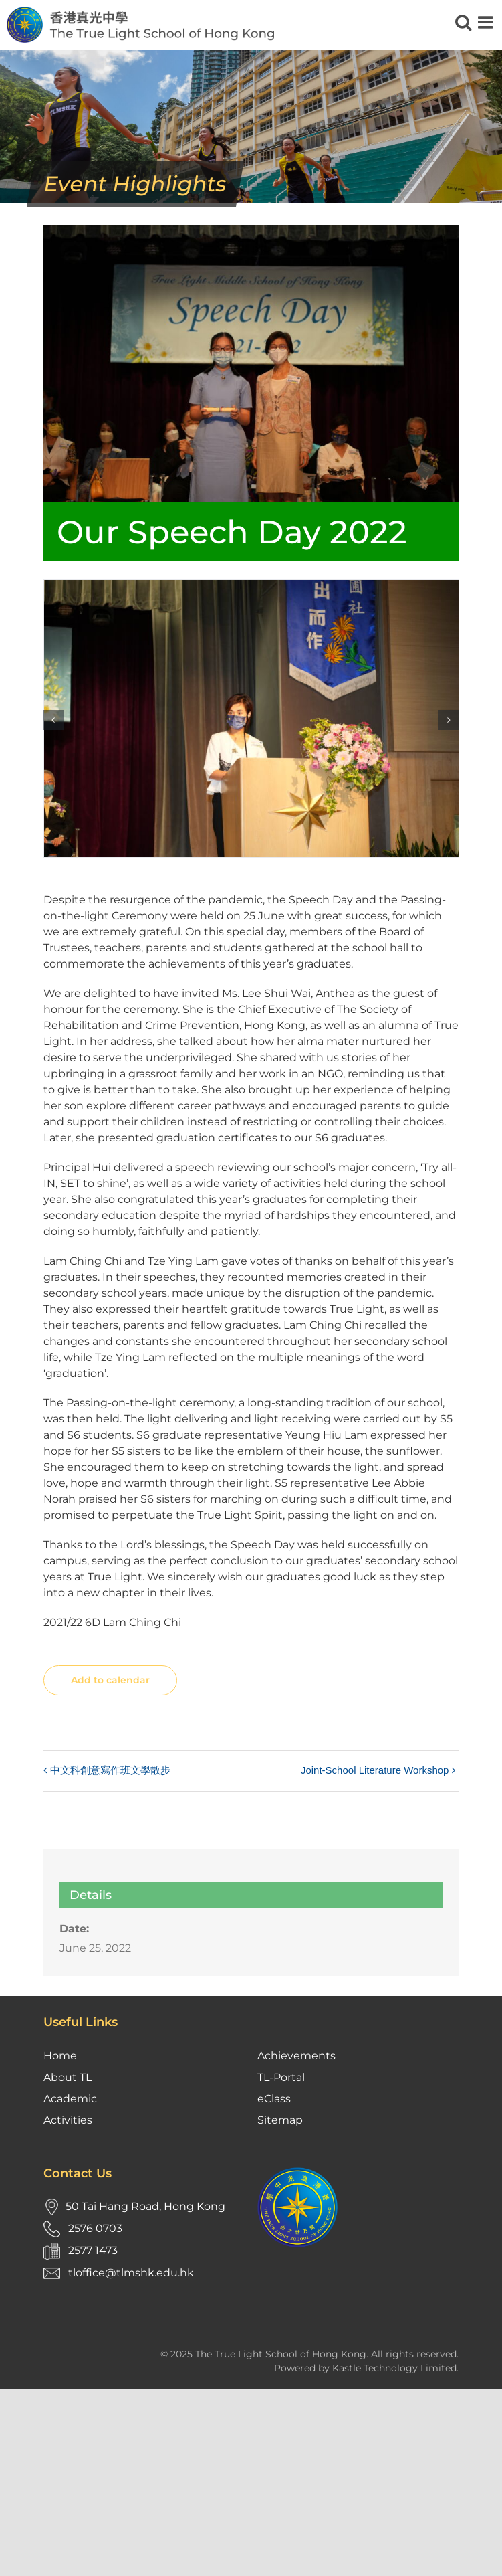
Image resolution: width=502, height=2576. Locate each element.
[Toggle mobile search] (463, 22)
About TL (67, 2077)
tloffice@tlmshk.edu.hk (131, 2272)
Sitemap (280, 2120)
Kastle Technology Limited (394, 2368)
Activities (67, 2120)
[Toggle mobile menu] (486, 22)
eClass (274, 2098)
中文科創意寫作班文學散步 (110, 1770)
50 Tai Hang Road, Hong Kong (145, 2206)
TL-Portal (281, 2077)
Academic (70, 2098)
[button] (53, 720)
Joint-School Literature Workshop (375, 1770)
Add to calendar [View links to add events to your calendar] (110, 1680)
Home (60, 2055)
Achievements (296, 2055)
